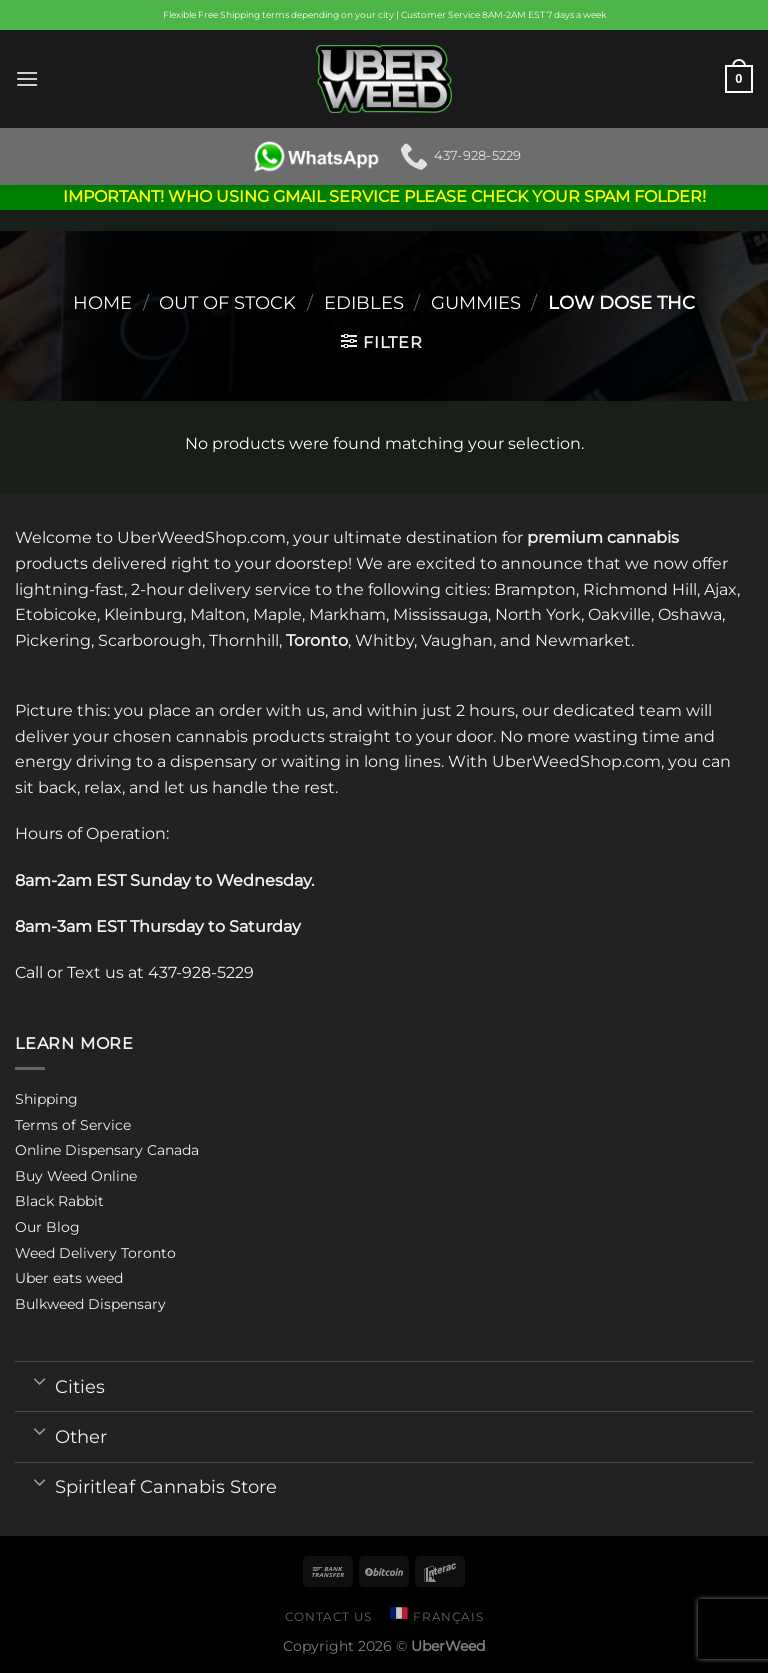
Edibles (364, 302)
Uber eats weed (69, 1278)
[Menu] (27, 78)
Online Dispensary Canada (107, 1150)
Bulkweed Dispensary (90, 1304)
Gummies (476, 302)
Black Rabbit (59, 1201)
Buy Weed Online (76, 1176)
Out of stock (227, 302)
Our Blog (47, 1227)
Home (102, 302)
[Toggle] (39, 1380)
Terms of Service (73, 1125)
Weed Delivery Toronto (95, 1253)
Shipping (46, 1099)
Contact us (328, 1616)
